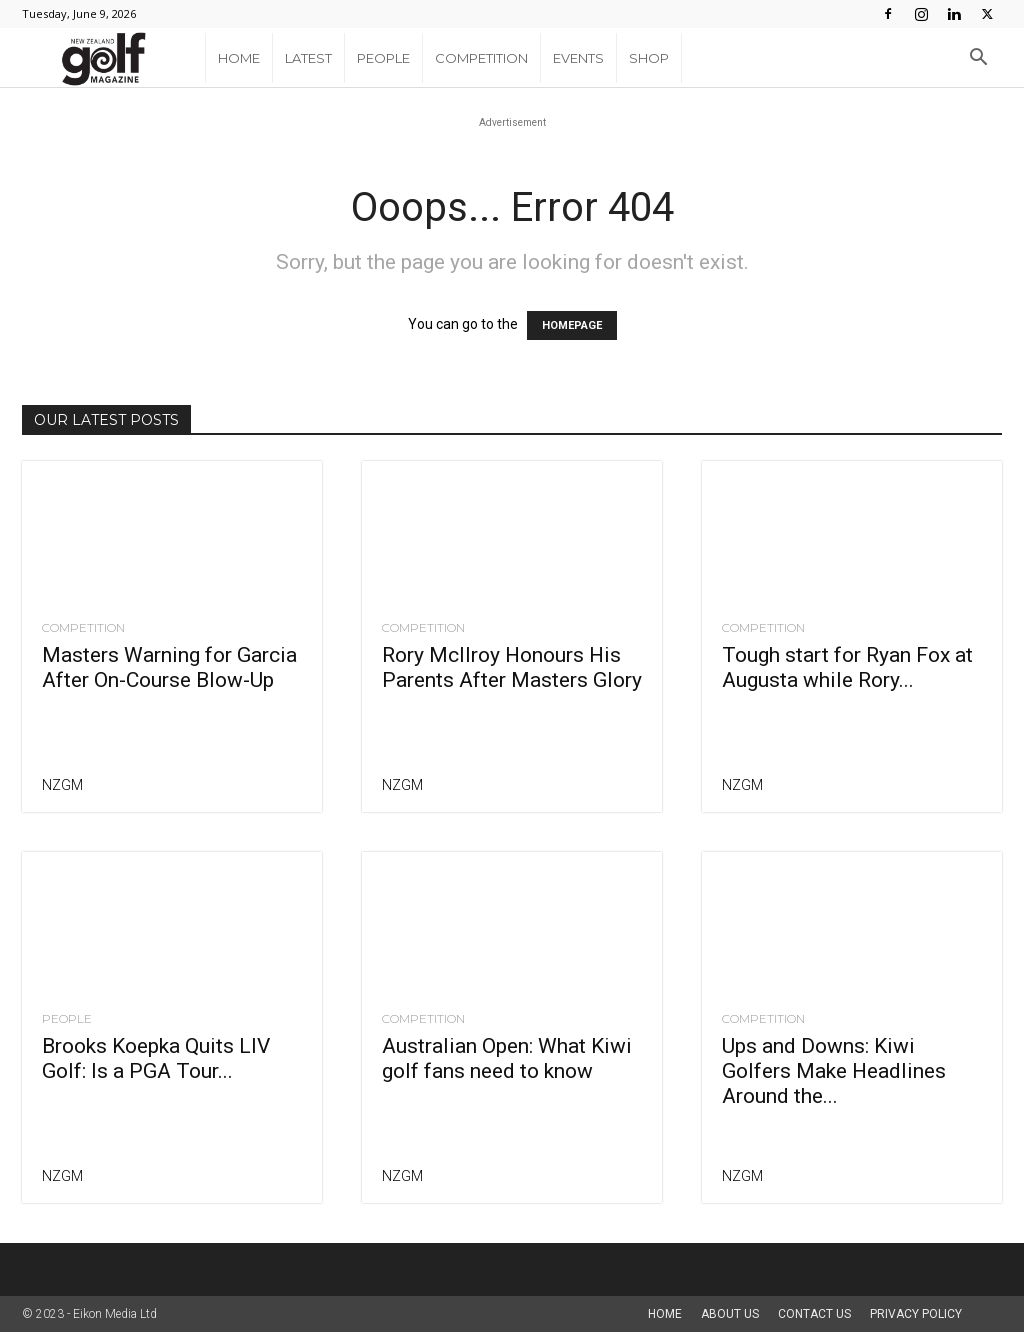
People (383, 58)
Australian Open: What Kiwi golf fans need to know (507, 1058)
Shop (649, 58)
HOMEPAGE (572, 325)
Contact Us (814, 1314)
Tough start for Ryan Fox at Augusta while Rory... (847, 667)
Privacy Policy (916, 1314)
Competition (481, 58)
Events (578, 58)
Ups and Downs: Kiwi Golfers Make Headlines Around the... (834, 1071)
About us (730, 1314)
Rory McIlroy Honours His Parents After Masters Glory (512, 667)
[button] (978, 59)
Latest (308, 58)
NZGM (62, 785)
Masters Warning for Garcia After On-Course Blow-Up (169, 667)
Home (239, 58)
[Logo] (113, 58)
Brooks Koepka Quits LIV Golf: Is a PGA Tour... (156, 1058)
